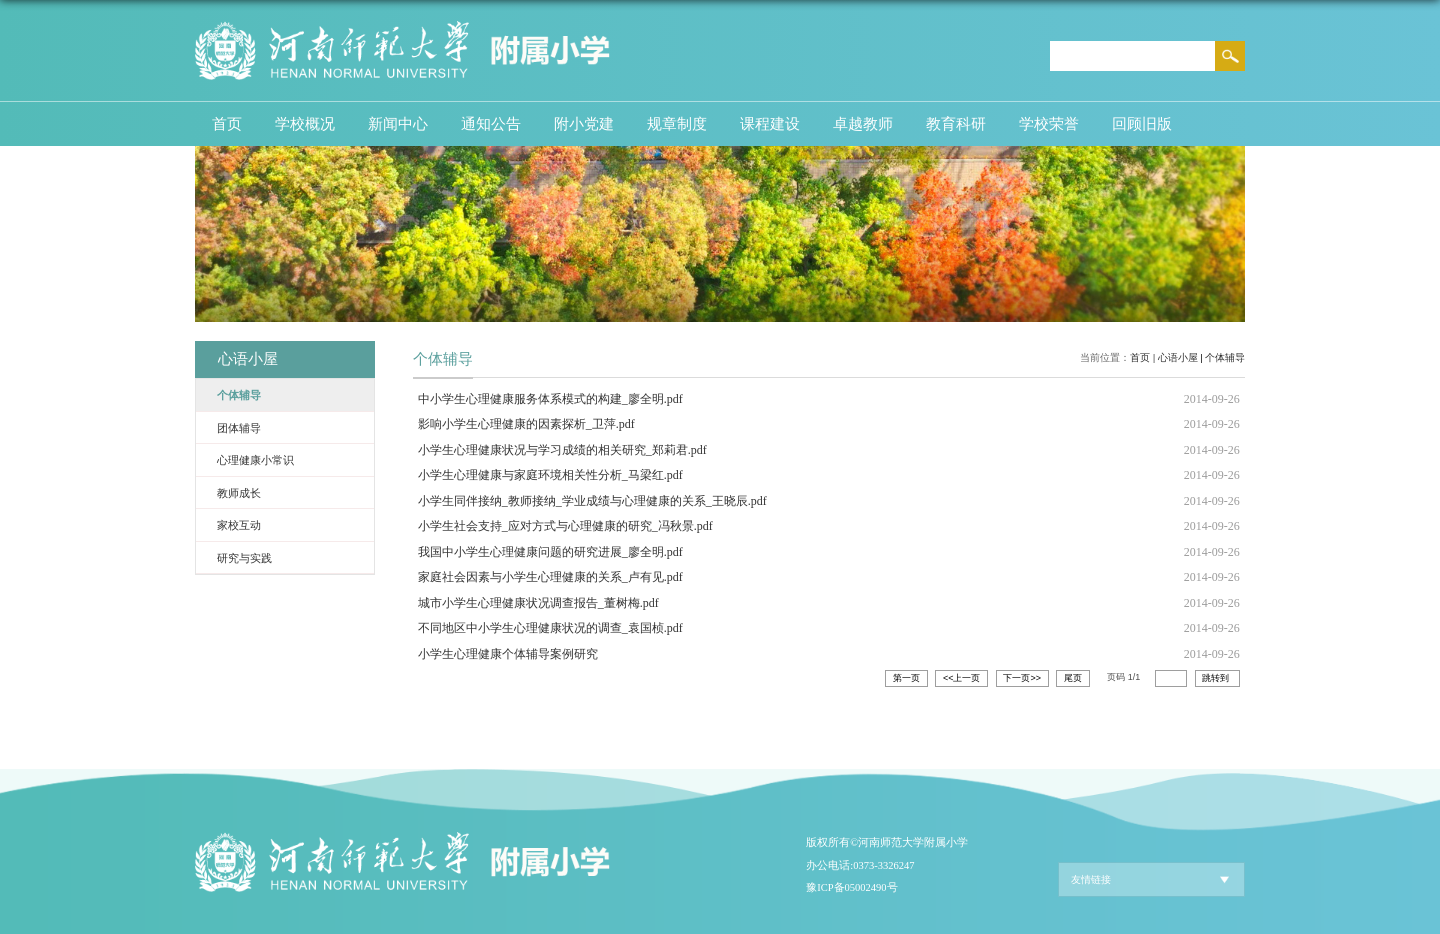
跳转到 (1217, 678)
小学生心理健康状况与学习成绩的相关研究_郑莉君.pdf (562, 450)
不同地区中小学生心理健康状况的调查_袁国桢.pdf (550, 628)
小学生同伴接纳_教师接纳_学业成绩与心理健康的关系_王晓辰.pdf (592, 501)
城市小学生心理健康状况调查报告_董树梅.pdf (538, 603)
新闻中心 (398, 124)
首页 (227, 124)
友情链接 (1091, 879)
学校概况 (305, 124)
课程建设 (770, 124)
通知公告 (491, 124)
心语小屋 (1178, 357)
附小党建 (584, 124)
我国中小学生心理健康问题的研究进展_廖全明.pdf (550, 552)
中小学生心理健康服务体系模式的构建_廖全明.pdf (550, 399)
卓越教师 (863, 124)
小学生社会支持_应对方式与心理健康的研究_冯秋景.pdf (565, 526)
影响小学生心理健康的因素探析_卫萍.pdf (526, 424)
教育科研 (956, 124)
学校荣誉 (1049, 124)
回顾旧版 (1142, 124)
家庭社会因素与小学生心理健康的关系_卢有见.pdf (550, 577)
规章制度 (677, 124)
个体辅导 (1225, 357)
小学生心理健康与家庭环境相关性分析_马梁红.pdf (550, 475)
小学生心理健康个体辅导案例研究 (508, 654)
